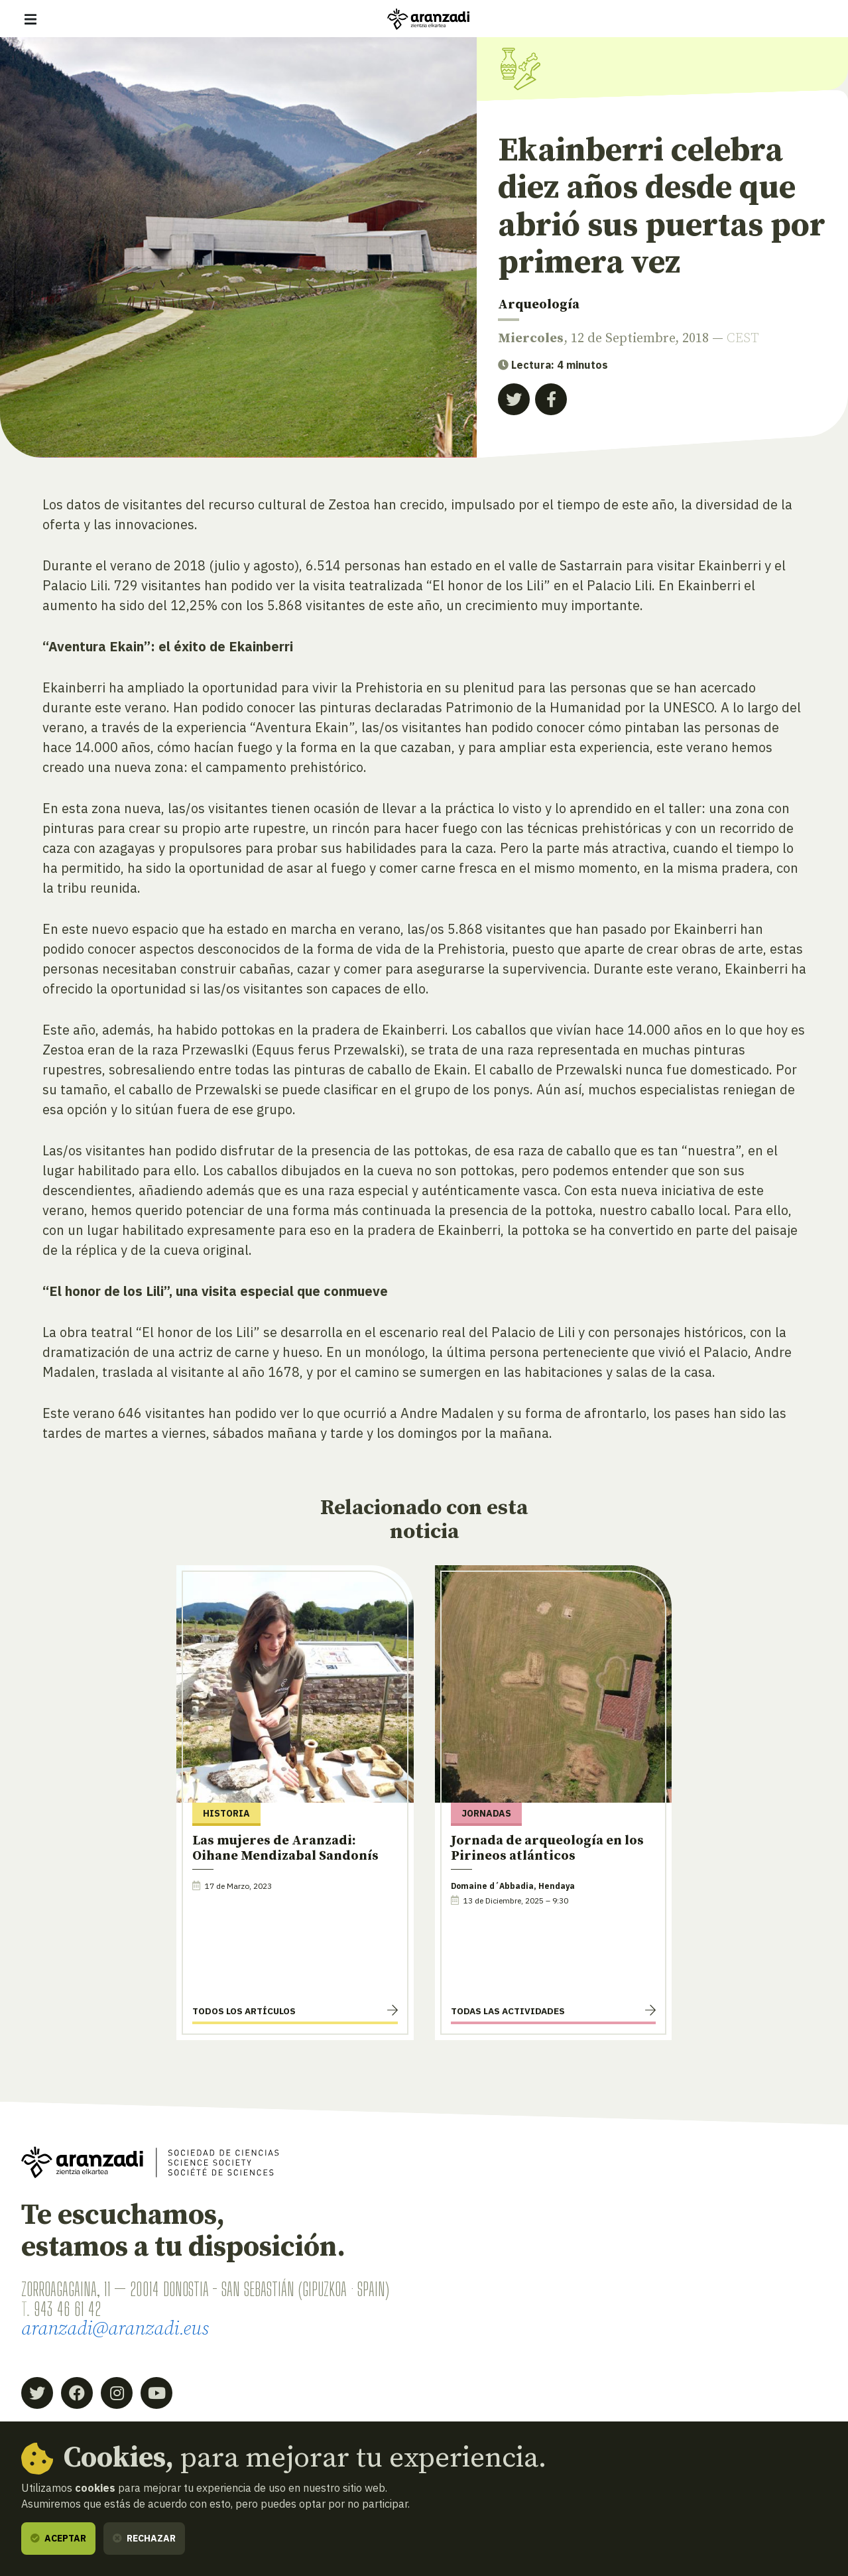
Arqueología (538, 304)
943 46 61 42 (67, 2308)
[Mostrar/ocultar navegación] (30, 19)
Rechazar (144, 2538)
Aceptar (58, 2538)
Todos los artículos (244, 2011)
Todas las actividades (508, 2011)
